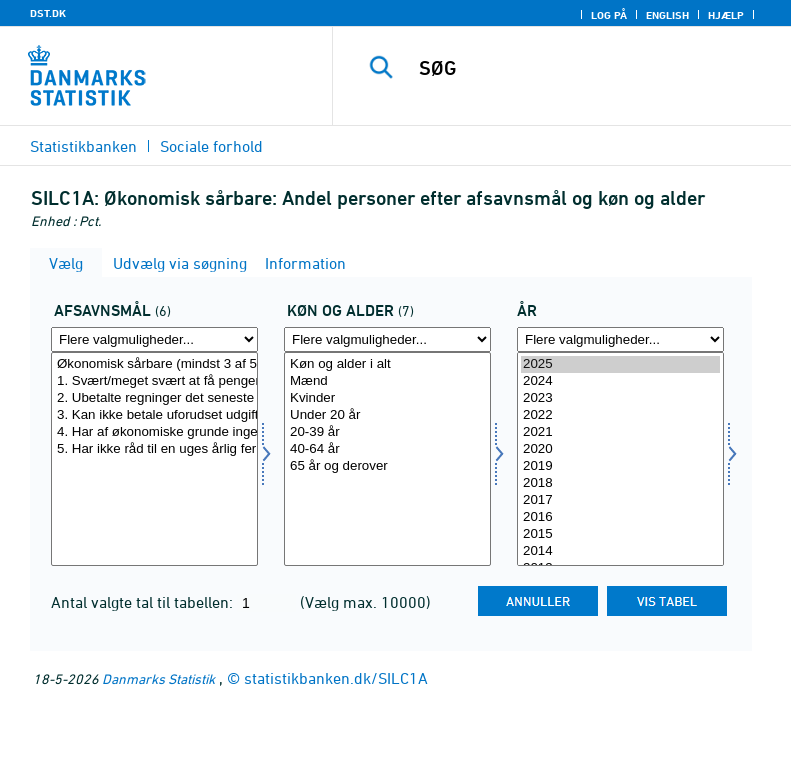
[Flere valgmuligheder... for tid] (620, 339)
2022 (620, 415)
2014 (620, 551)
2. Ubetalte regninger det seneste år (154, 398)
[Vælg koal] (387, 459)
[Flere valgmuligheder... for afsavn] (154, 339)
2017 (620, 500)
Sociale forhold (211, 146)
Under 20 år (387, 415)
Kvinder (387, 398)
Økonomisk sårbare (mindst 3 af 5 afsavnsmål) (154, 364)
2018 (620, 483)
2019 (620, 466)
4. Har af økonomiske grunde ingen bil (154, 432)
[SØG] (592, 68)
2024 (620, 381)
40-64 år (387, 449)
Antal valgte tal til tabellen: (144, 602)
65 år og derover (387, 466)
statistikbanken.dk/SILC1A (336, 678)
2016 (620, 517)
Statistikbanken (83, 146)
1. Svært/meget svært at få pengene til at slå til (154, 381)
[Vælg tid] (620, 459)
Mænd (387, 381)
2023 (620, 398)
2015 (620, 534)
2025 (620, 364)
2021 (620, 432)
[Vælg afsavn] (154, 459)
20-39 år (387, 432)
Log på (609, 15)
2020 (620, 449)
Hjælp (726, 15)
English (667, 15)
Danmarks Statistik (158, 678)
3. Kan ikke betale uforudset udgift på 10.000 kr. (154, 415)
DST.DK (48, 13)
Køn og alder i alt (387, 364)
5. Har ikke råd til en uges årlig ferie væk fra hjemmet (154, 449)
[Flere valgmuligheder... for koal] (387, 339)
